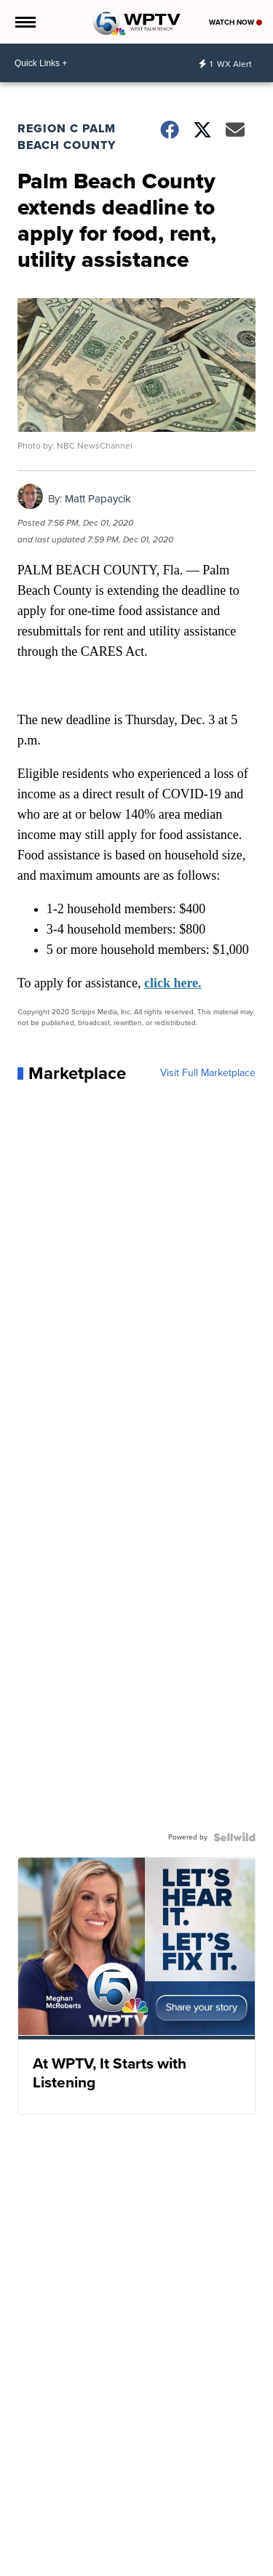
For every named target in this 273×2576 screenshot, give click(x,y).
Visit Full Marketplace (208, 1073)
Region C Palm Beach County (66, 136)
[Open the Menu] (24, 22)
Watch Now (235, 22)
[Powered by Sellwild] (234, 1837)
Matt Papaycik (98, 499)
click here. (173, 983)
